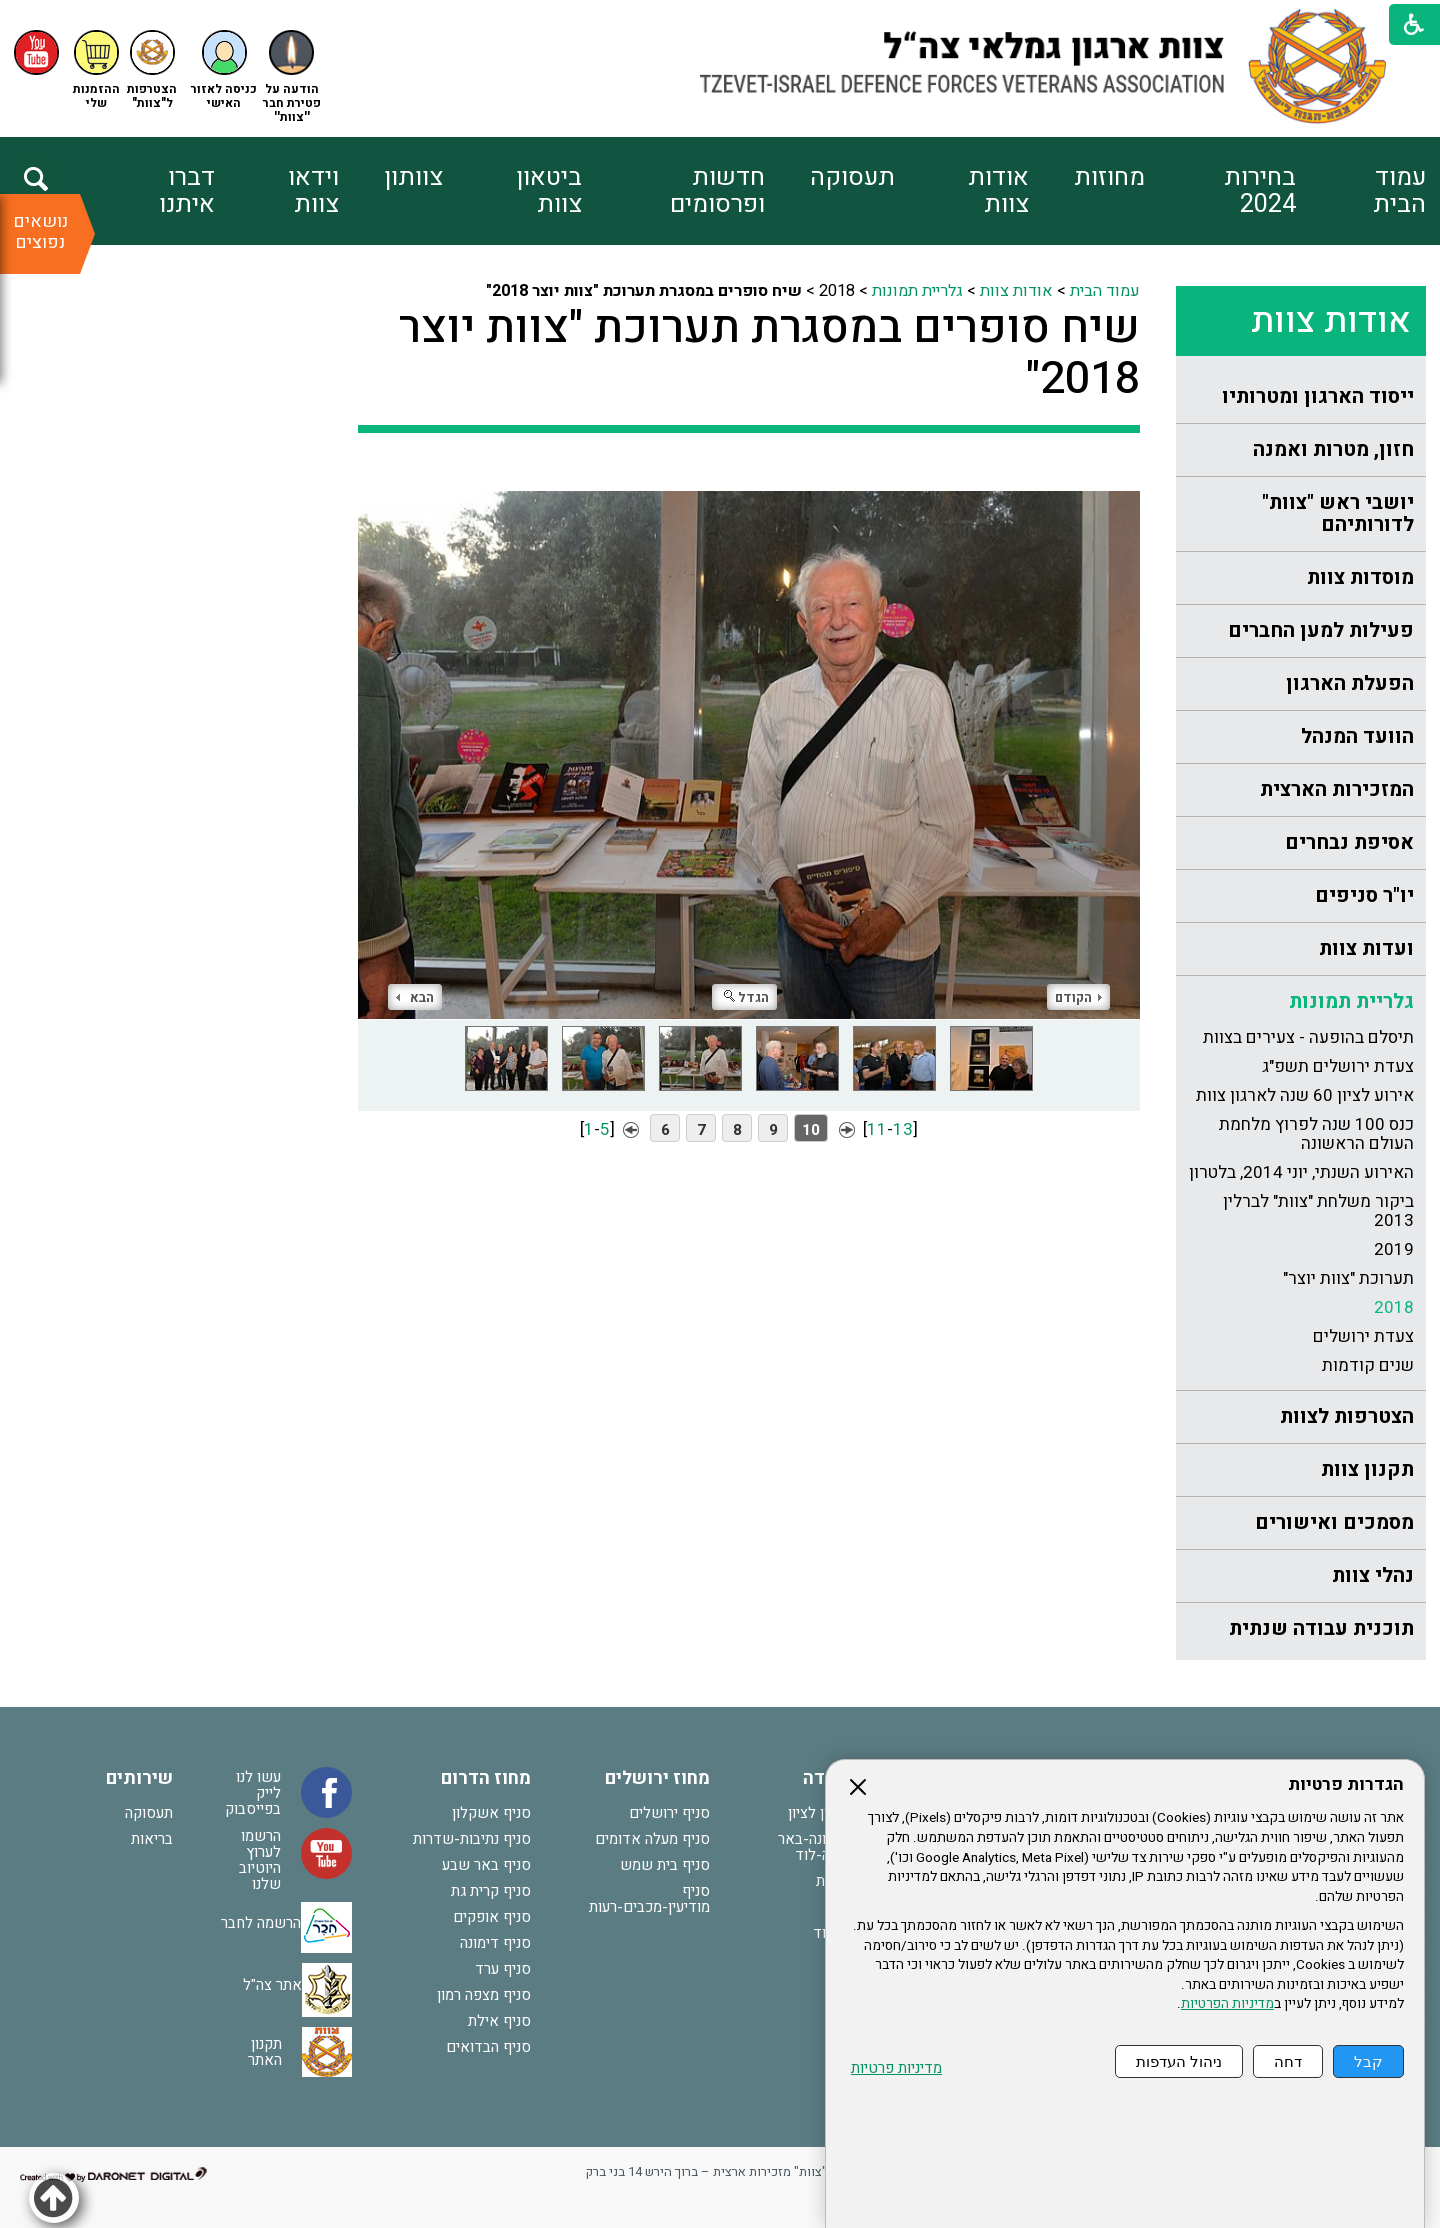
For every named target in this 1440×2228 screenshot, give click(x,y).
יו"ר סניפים (1364, 895)
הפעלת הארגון (1350, 683)
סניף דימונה (495, 1943)
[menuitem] (1360, 191)
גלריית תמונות (1351, 1001)
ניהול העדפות (1179, 2061)
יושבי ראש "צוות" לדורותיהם (1338, 513)
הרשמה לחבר (261, 1923)
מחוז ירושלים (657, 1778)
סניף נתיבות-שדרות (472, 1839)
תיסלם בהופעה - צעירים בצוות (1308, 1037)
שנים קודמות (1368, 1365)
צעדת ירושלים (1363, 1336)
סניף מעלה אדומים (652, 1839)
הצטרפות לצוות (1347, 1416)
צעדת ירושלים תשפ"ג (1338, 1066)
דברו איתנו (187, 191)
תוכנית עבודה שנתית (1321, 1628)
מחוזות (1109, 177)
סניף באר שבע (486, 1865)
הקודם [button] (1078, 997)
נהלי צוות (1373, 1575)
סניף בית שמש (665, 1865)
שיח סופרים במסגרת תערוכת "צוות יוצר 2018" (769, 354)
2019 (1394, 1249)
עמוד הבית (1399, 191)
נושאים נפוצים (40, 232)
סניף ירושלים (669, 1813)
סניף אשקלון (491, 1813)
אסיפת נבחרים (1349, 842)
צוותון (413, 177)
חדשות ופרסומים (717, 191)
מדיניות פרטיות (896, 2068)
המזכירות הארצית (1337, 789)
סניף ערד (503, 1969)
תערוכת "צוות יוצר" (1348, 1278)
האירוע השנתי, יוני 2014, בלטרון (1301, 1172)
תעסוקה (852, 177)
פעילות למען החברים (1321, 630)
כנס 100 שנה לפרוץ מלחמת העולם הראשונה (1316, 1134)
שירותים (139, 1778)
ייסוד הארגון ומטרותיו (1318, 396)
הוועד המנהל (1357, 736)
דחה (1288, 2061)
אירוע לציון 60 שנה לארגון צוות (1305, 1095)
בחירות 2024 (1260, 191)
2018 (1394, 1307)
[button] (224, 70)
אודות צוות (998, 191)
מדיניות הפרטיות (1227, 2004)
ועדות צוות (1366, 948)
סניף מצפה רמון (484, 1995)
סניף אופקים (492, 1917)
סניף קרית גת (491, 1891)
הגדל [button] (746, 997)
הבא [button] (415, 997)
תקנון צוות (1367, 1469)
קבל (1368, 2061)
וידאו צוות (313, 191)
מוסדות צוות (1360, 577)
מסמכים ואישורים (1334, 1522)
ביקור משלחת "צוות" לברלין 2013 (1318, 1211)
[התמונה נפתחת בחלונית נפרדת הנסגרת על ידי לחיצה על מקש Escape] (749, 740)
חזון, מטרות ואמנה (1333, 449)
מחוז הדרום (486, 1778)
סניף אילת (499, 2021)
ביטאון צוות (549, 191)
